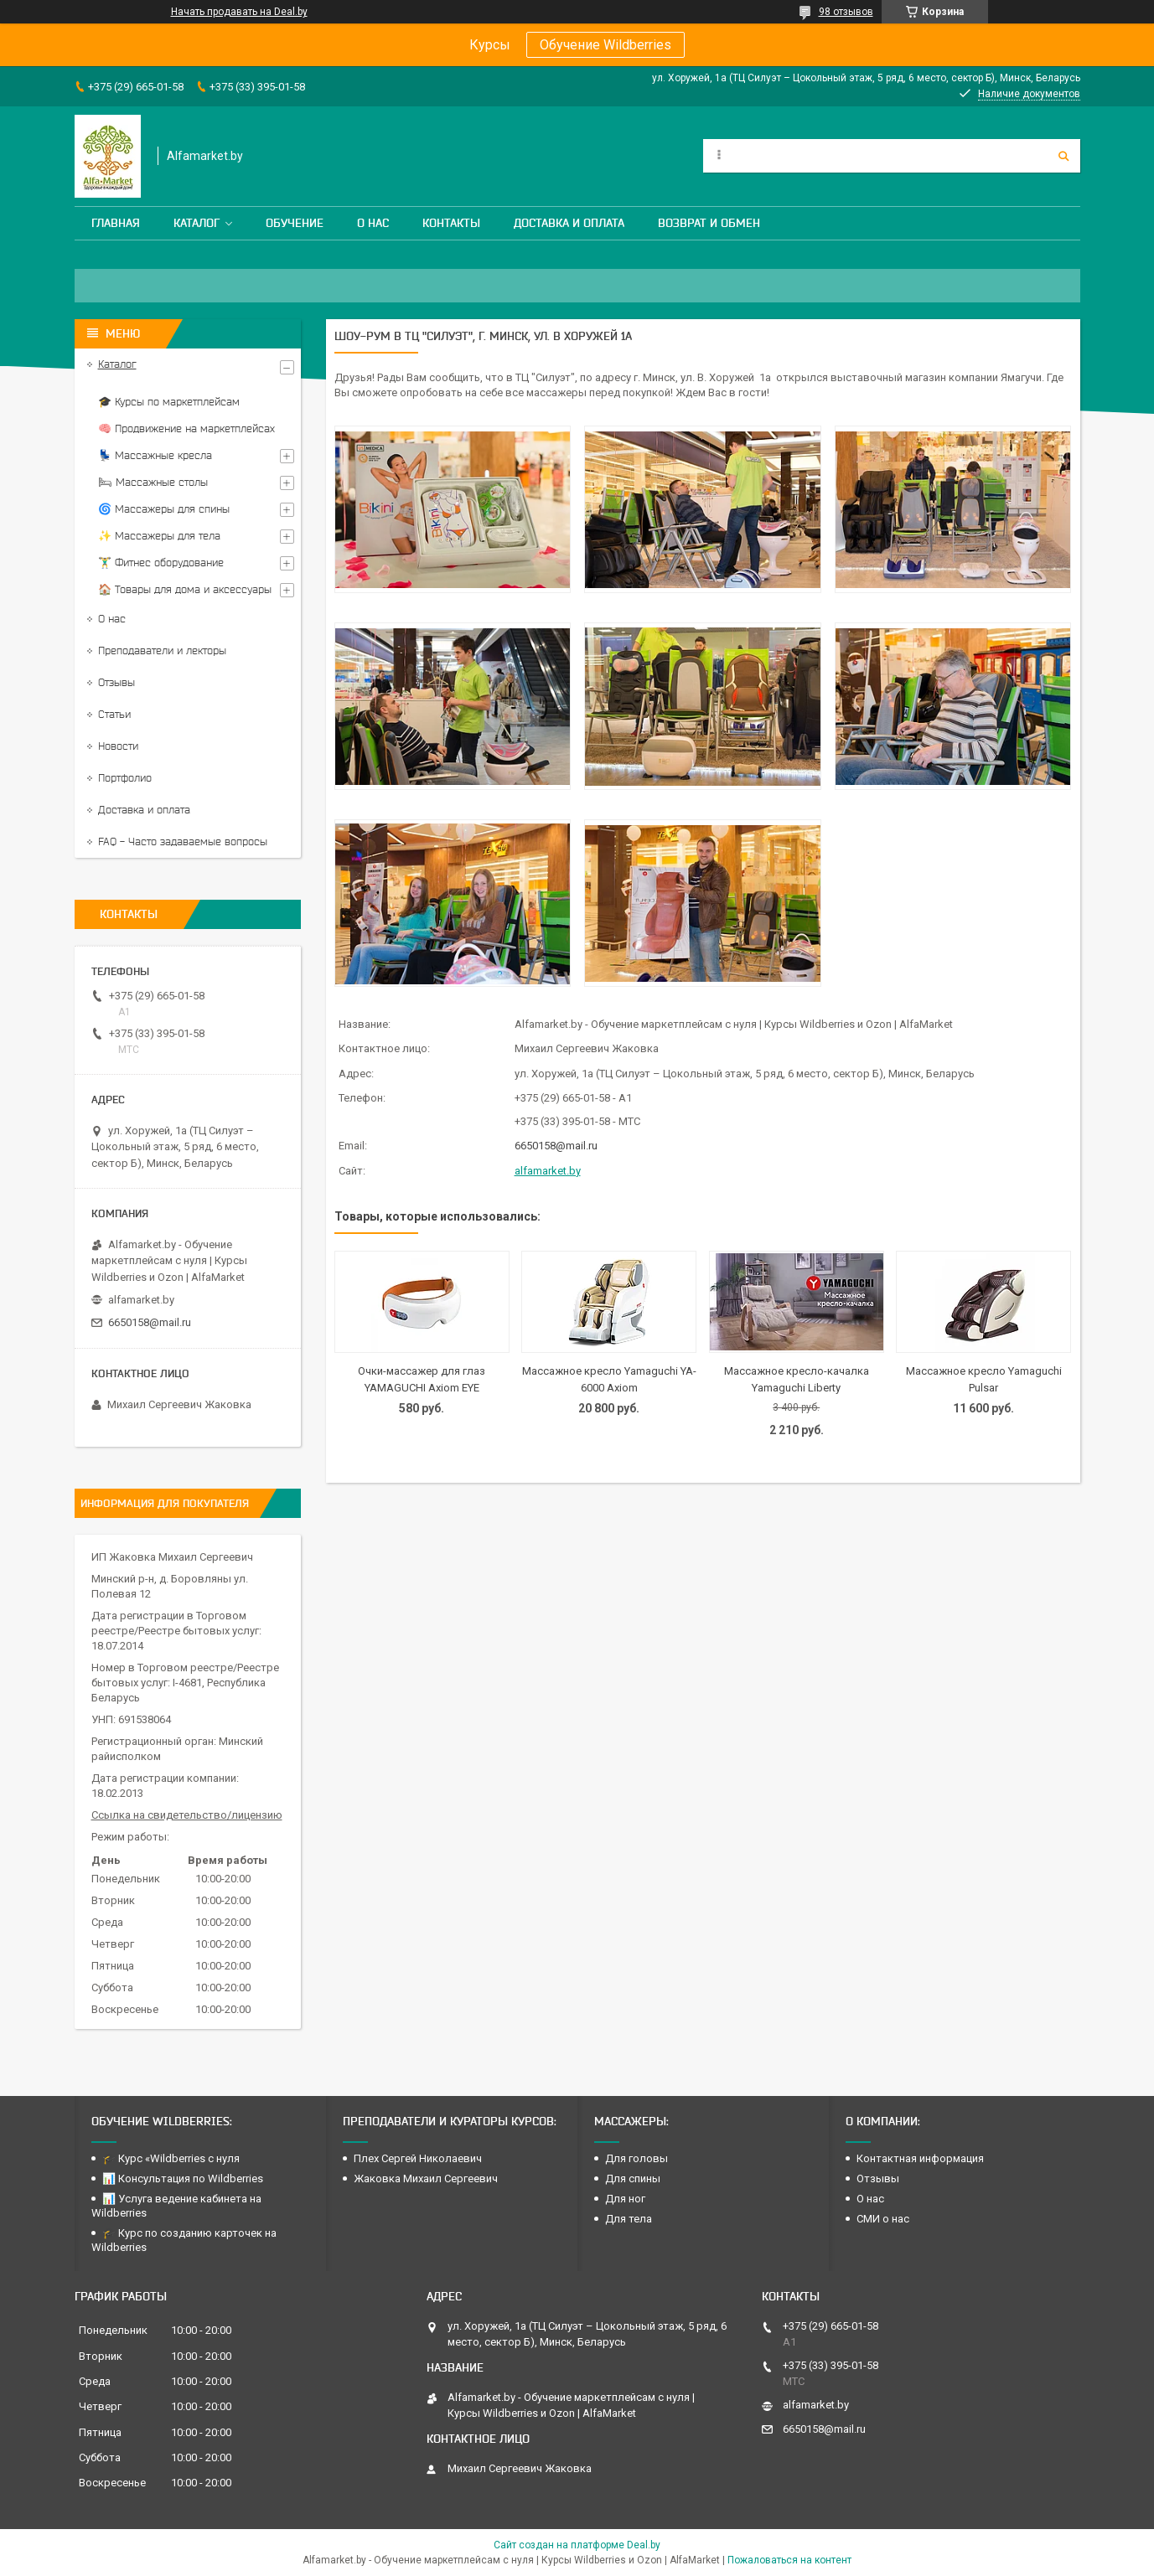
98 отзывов (846, 12)
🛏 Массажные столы (153, 482)
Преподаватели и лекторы (162, 650)
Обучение (294, 223)
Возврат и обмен (709, 223)
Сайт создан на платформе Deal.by (577, 2545)
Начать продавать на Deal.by (239, 12)
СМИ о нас (882, 2218)
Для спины (632, 2178)
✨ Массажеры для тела (159, 535)
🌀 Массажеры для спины (164, 509)
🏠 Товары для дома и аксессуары (185, 589)
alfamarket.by (548, 1170)
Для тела (628, 2218)
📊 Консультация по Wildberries (182, 2178)
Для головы (636, 2158)
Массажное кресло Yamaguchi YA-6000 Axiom (609, 1379)
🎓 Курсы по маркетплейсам (169, 401)
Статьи (114, 714)
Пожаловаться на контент (789, 2560)
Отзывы (116, 682)
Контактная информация (920, 2158)
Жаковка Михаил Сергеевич (426, 2178)
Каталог (196, 223)
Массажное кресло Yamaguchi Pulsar (984, 1379)
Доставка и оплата (569, 223)
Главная (115, 223)
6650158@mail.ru (556, 1145)
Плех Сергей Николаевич (419, 2158)
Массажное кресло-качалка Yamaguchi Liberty (796, 1379)
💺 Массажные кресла (155, 455)
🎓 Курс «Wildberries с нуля (171, 2158)
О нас (373, 223)
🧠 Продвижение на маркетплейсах (186, 428)
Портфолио (125, 778)
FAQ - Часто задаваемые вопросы (182, 841)
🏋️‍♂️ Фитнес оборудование (161, 562)
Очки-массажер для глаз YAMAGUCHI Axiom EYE (421, 1379)
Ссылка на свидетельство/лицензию (186, 1815)
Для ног (625, 2198)
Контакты (451, 223)
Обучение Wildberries (605, 45)
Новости (118, 746)
